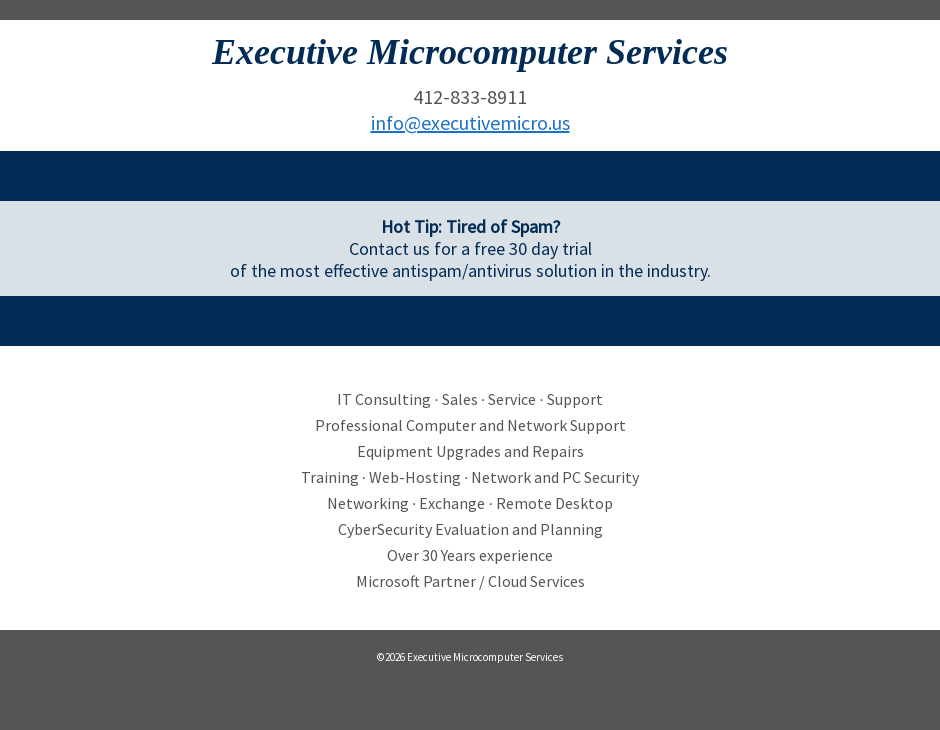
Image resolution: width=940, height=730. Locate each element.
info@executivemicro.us (470, 122)
